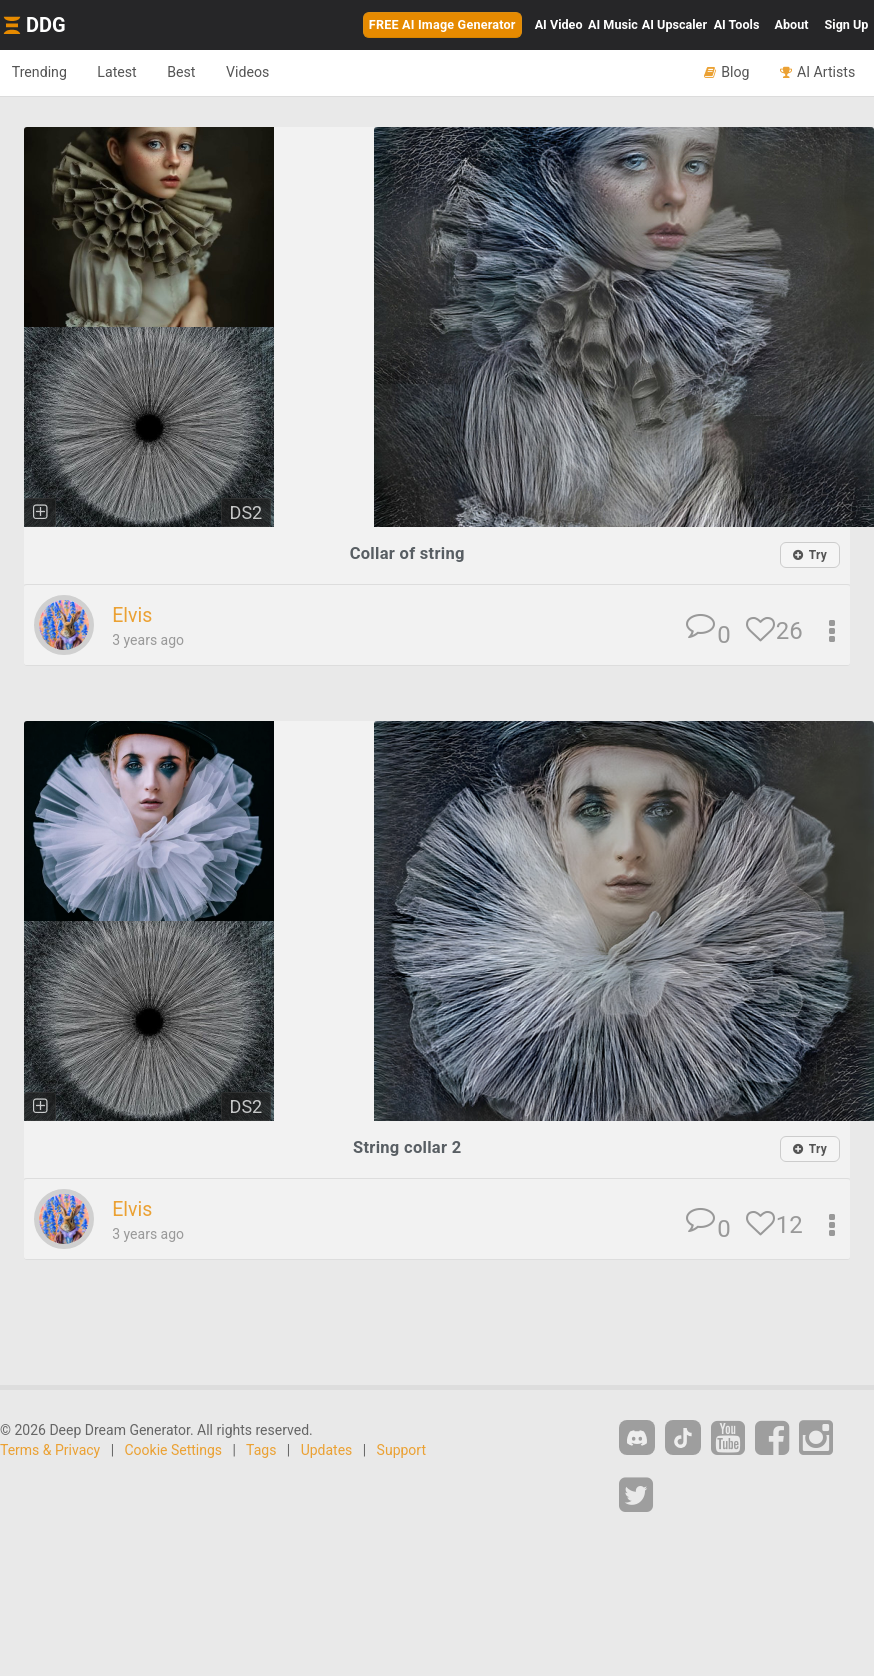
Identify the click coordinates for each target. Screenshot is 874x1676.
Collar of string (407, 553)
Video (559, 24)
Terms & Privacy (50, 1452)
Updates (327, 1452)
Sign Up (847, 24)
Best (201, 72)
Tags (261, 1452)
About (792, 24)
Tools (737, 24)
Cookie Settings (174, 1452)
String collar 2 (407, 1148)
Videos (275, 72)
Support (401, 1452)
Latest (129, 72)
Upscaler (674, 24)
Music (613, 24)
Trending (43, 72)
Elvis (133, 616)
